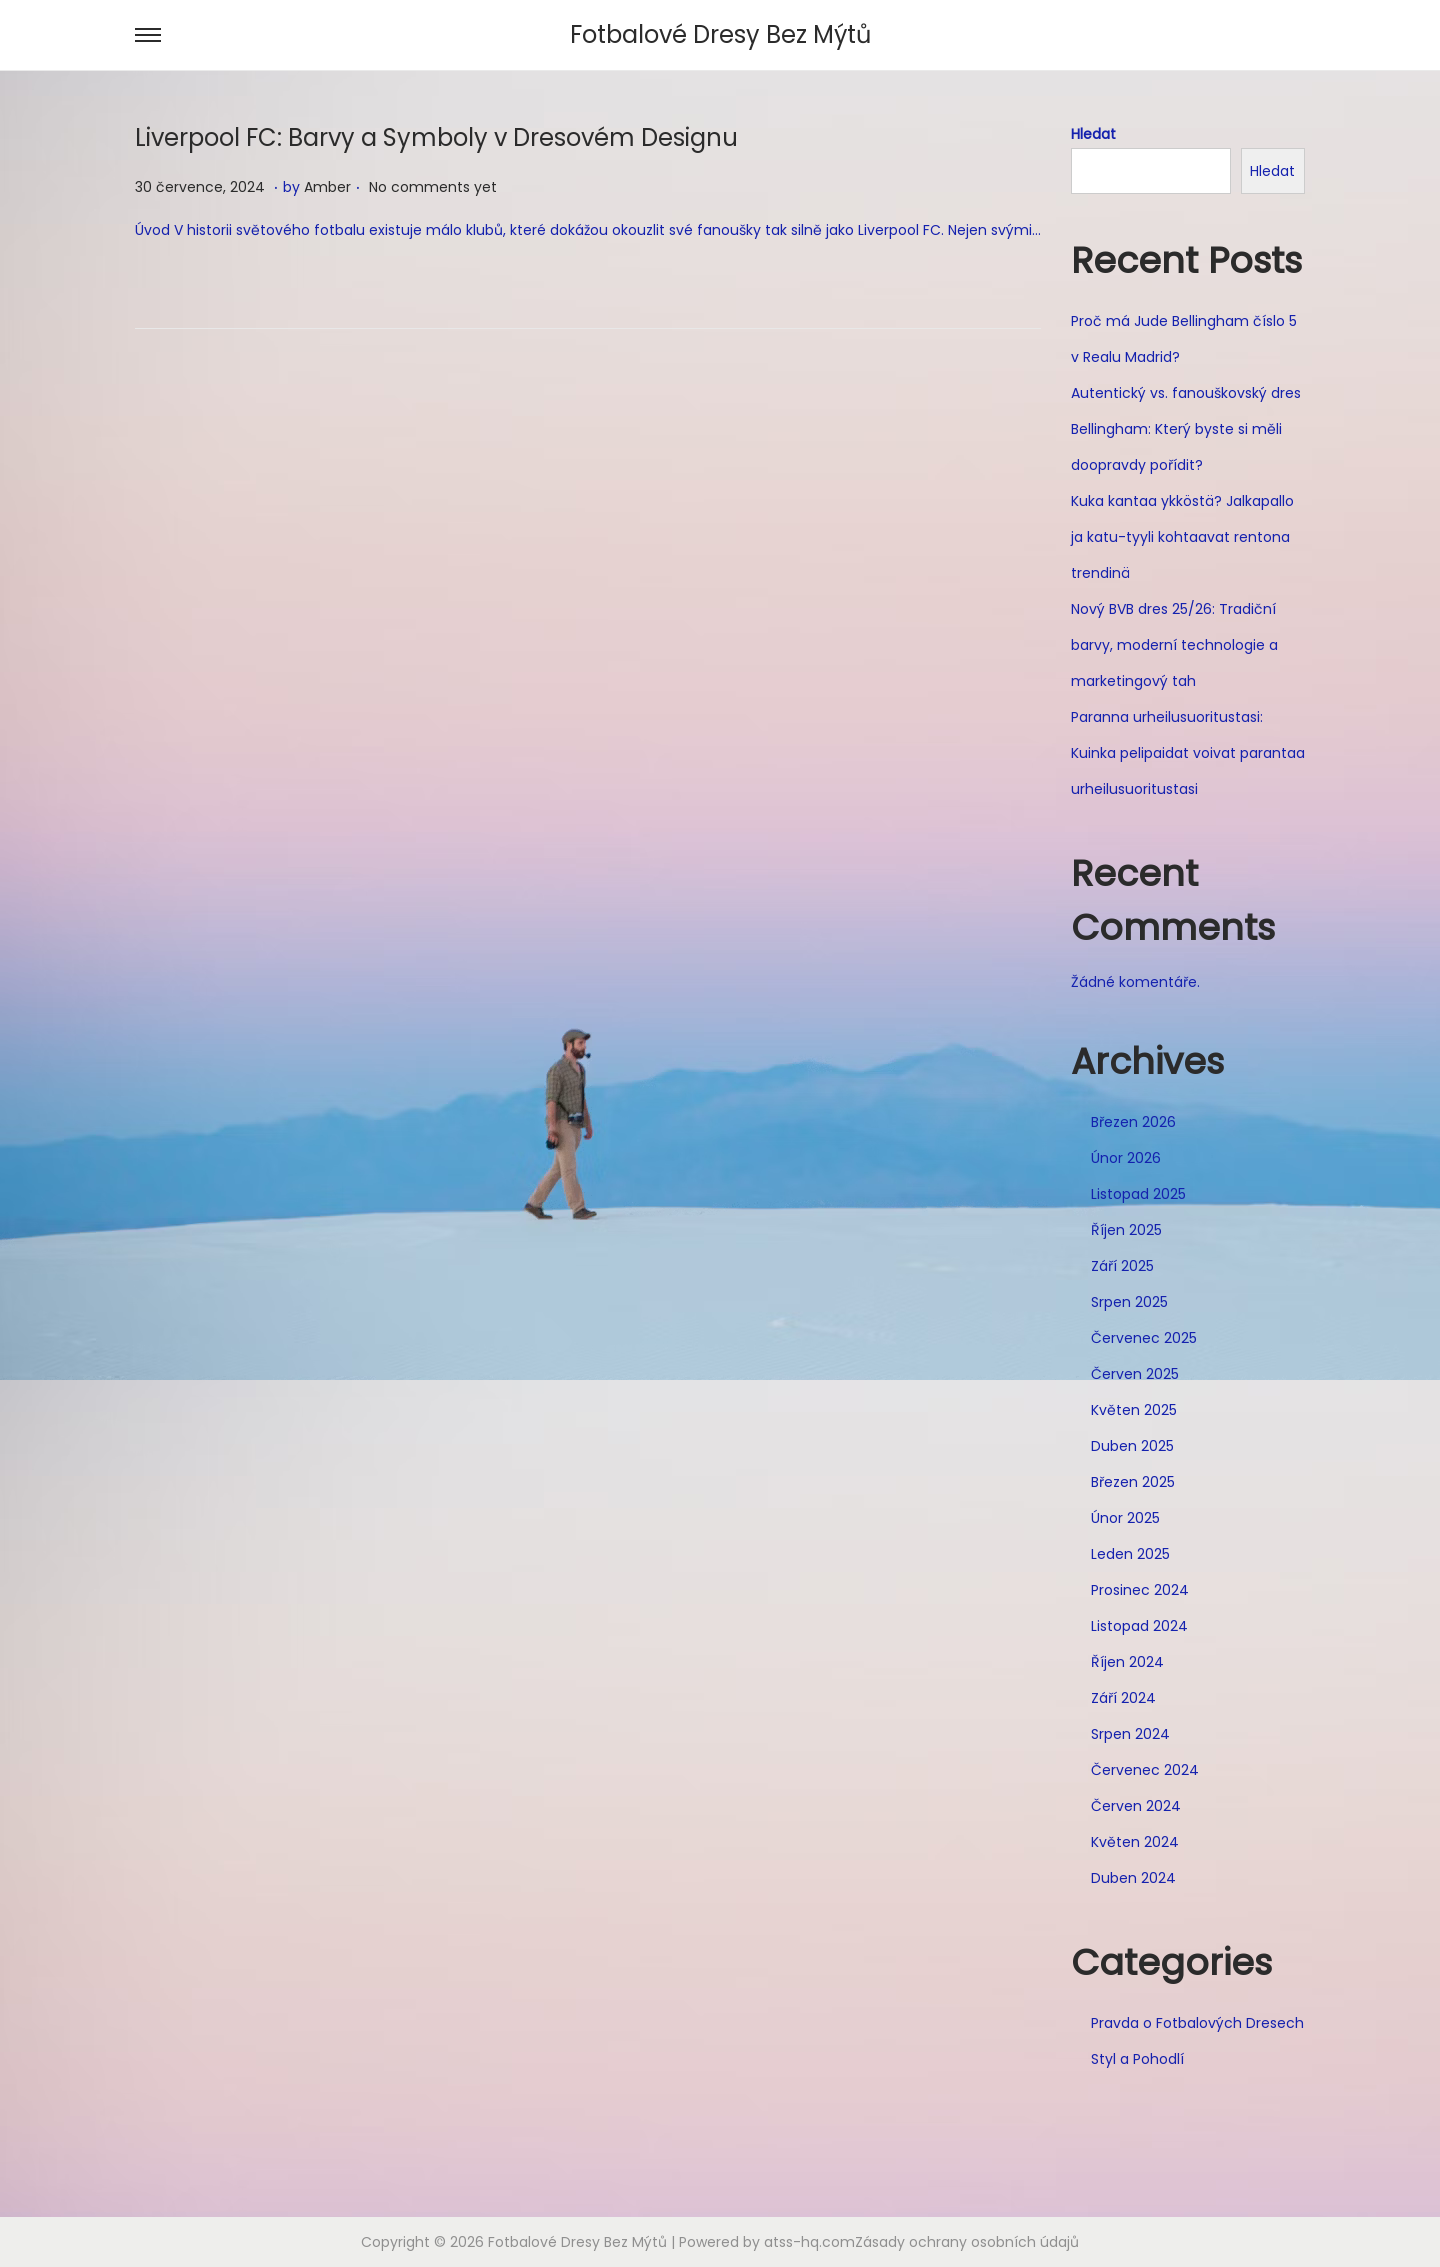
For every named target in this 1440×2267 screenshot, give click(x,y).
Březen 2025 (1133, 1482)
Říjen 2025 (1126, 1230)
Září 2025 (1122, 1266)
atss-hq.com (809, 2242)
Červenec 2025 (1144, 1338)
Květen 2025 (1134, 1410)
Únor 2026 (1126, 1158)
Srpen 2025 (1129, 1302)
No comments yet (433, 187)
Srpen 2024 (1130, 1734)
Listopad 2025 (1138, 1194)
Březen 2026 (1133, 1122)
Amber (327, 187)
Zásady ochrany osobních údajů (967, 2242)
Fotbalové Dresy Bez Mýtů (720, 34)
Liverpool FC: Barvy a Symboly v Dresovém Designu (436, 137)
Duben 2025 (1132, 1446)
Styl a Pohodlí (1137, 2059)
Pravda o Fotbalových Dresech (1197, 2023)
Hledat (1093, 134)
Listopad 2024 (1139, 1626)
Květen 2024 (1135, 1842)
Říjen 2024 (1127, 1662)
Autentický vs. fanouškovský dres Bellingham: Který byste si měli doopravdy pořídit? (1186, 429)
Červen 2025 (1135, 1374)
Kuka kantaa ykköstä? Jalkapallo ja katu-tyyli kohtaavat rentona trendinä (1182, 537)
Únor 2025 (1125, 1518)
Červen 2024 (1136, 1806)
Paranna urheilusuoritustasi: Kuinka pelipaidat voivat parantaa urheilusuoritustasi (1188, 753)
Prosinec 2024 (1140, 1590)
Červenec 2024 (1145, 1770)
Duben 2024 (1133, 1878)
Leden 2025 (1130, 1554)
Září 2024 (1123, 1698)
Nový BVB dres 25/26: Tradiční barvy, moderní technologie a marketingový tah (1174, 645)
